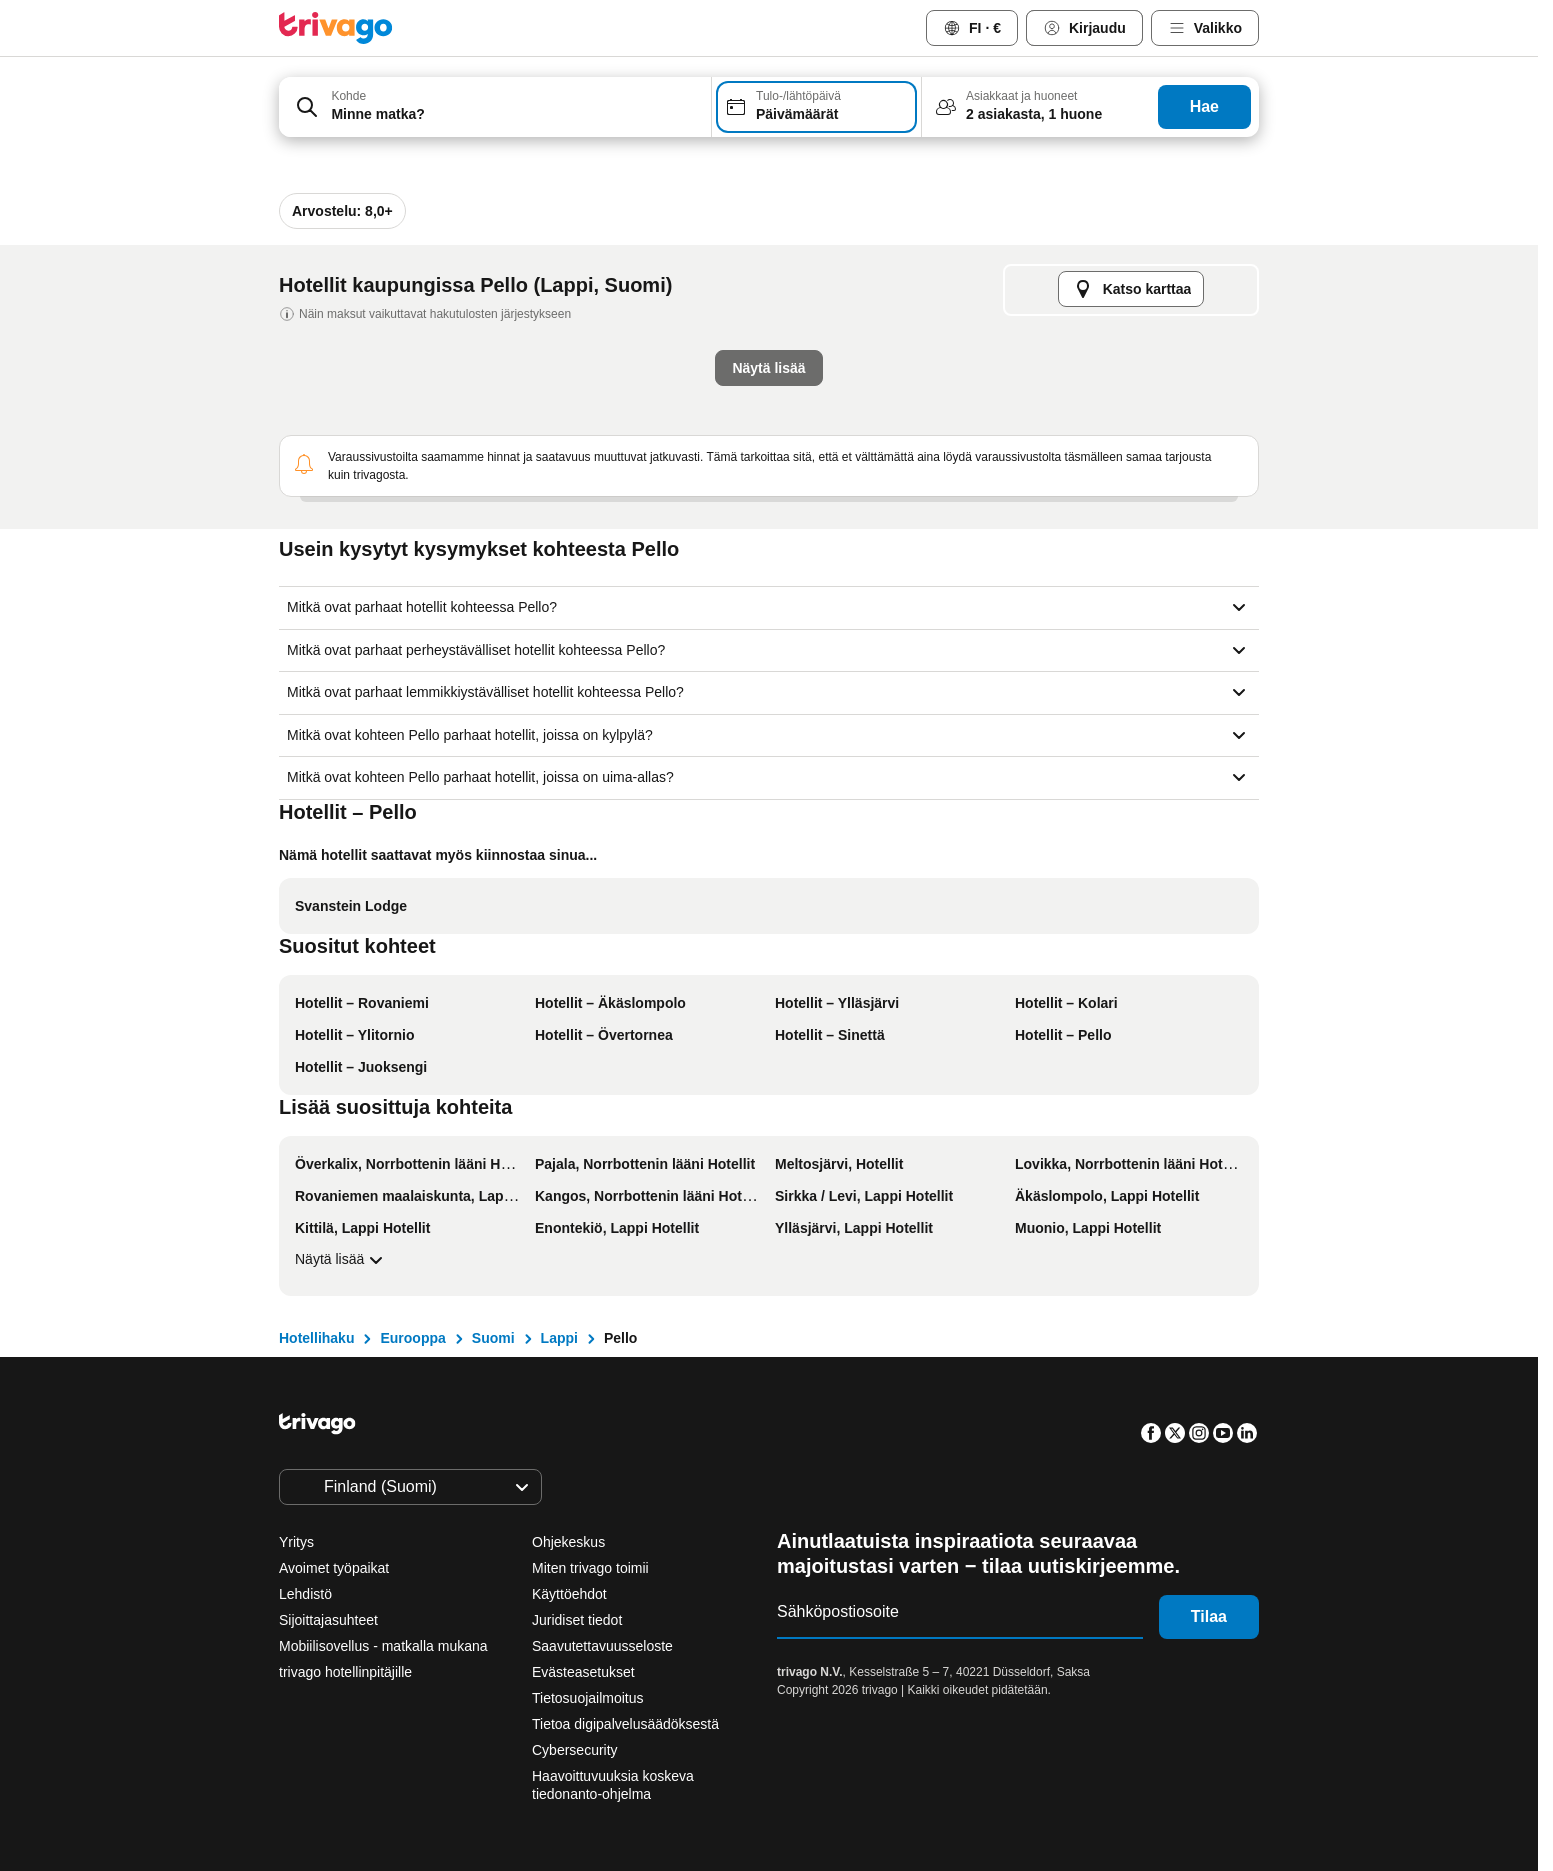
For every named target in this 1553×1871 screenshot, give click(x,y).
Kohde (348, 96)
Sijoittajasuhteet (328, 1620)
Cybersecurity (575, 1750)
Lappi (559, 1338)
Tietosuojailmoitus (588, 1698)
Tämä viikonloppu (854, 542)
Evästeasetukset (585, 1672)
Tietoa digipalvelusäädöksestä (625, 1724)
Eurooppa (412, 1338)
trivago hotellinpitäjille (345, 1672)
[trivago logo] (336, 28)
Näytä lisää (341, 1260)
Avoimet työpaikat (334, 1568)
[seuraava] (1106, 185)
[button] (495, 107)
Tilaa (1209, 1616)
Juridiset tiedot (577, 1620)
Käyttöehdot (569, 1594)
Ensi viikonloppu (1025, 542)
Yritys (296, 1542)
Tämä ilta (572, 542)
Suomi (493, 1338)
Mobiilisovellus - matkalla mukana (383, 1646)
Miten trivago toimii (590, 1568)
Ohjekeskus (568, 1542)
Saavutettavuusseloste (602, 1646)
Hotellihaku (316, 1338)
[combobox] (495, 107)
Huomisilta (700, 542)
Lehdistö (305, 1594)
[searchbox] (514, 114)
